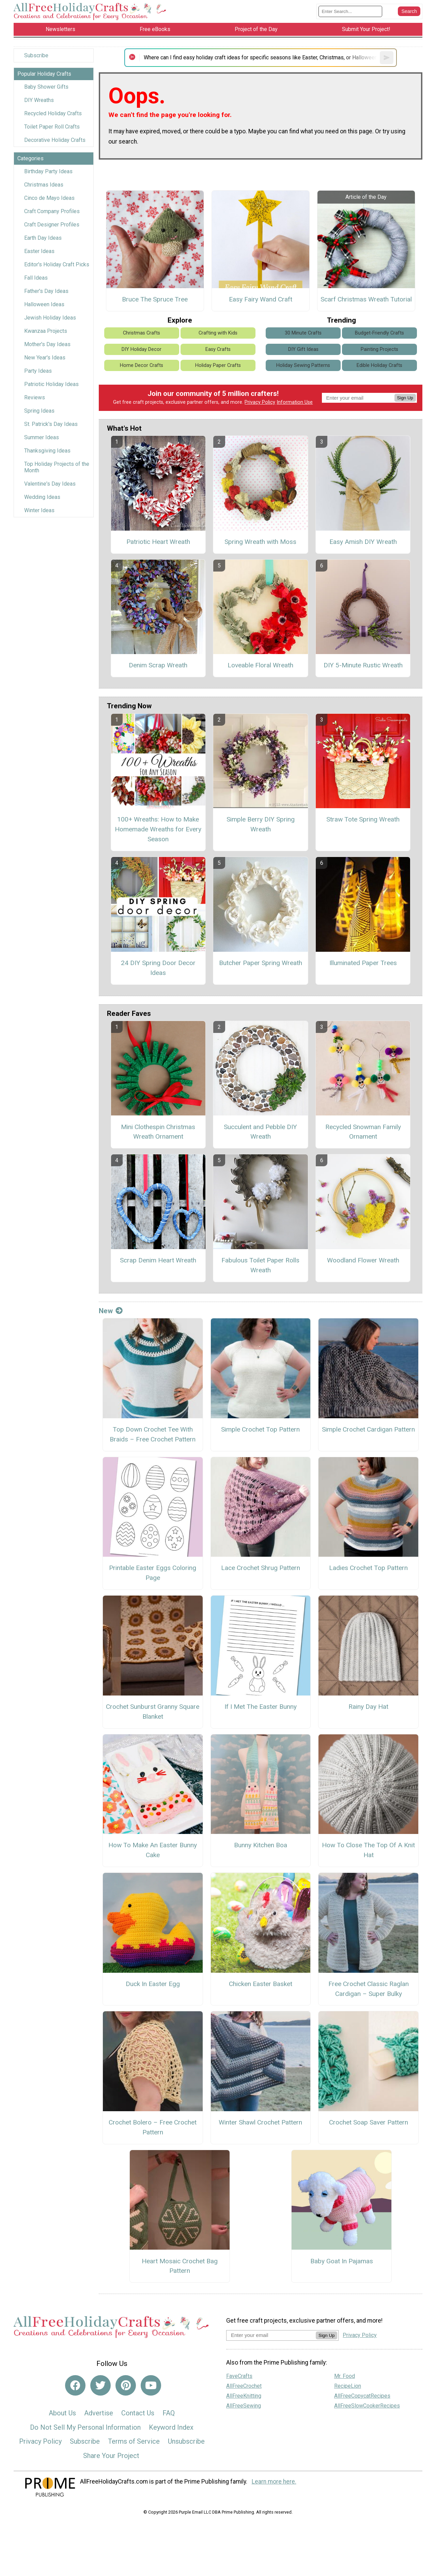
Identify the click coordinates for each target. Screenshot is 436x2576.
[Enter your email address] (271, 2335)
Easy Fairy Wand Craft (260, 299)
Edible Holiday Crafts (379, 365)
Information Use (295, 402)
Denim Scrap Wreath (158, 665)
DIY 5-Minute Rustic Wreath (363, 665)
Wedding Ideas (42, 497)
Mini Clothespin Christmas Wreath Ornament (158, 1132)
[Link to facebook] (75, 2385)
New (111, 1311)
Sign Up (405, 397)
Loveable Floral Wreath (260, 665)
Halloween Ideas (44, 304)
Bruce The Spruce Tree (155, 299)
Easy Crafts (218, 349)
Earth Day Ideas (43, 238)
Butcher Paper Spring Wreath (260, 963)
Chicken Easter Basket (260, 1984)
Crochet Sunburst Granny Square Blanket (152, 1711)
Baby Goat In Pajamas (341, 2261)
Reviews (34, 397)
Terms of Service (134, 2441)
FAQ (168, 2413)
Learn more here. (274, 2481)
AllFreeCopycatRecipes (362, 2396)
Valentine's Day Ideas (50, 483)
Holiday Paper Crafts (218, 365)
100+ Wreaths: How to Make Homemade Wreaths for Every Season (158, 829)
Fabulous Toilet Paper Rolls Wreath (260, 1265)
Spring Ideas (39, 411)
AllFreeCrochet (244, 2386)
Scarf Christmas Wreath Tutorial (366, 299)
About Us (62, 2413)
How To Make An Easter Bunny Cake (152, 1850)
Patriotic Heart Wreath (158, 542)
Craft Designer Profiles (51, 224)
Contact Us (137, 2413)
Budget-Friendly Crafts (379, 333)
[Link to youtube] (151, 2385)
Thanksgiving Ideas (47, 450)
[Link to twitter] (100, 2385)
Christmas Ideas (43, 184)
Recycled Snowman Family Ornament (363, 1132)
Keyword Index (171, 2427)
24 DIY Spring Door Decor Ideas (158, 968)
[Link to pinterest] (125, 2385)
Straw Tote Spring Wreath (363, 819)
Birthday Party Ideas (48, 171)
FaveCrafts (239, 2376)
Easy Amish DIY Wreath (363, 542)
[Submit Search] (409, 11)
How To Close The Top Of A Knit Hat (368, 1850)
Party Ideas (38, 371)
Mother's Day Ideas (47, 344)
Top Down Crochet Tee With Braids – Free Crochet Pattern (153, 1434)
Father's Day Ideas (46, 291)
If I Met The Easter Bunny (260, 1707)
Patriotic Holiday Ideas (51, 384)
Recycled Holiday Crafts (53, 113)
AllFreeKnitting (243, 2396)
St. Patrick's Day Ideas (51, 424)
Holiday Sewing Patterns (303, 365)
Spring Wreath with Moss (260, 542)
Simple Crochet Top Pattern (260, 1429)
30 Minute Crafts (303, 333)
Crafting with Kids (218, 333)
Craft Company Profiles (52, 211)
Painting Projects (379, 349)
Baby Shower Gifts (46, 87)
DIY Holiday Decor (141, 349)
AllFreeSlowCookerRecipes (367, 2405)
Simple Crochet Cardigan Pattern (368, 1429)
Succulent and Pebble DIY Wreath (260, 1132)
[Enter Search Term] (350, 11)
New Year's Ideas (44, 357)
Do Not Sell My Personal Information (85, 2427)
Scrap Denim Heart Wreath (158, 1260)
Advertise (98, 2413)
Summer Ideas (41, 437)
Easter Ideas (39, 251)
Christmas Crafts (141, 333)
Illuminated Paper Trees (363, 963)
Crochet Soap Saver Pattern (368, 2122)
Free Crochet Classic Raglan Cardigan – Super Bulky (368, 1989)
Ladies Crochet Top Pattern (368, 1568)
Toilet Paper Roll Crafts (52, 126)
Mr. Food (344, 2376)
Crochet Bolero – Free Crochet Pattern (153, 2127)
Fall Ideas (36, 278)
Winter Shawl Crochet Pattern (260, 2122)
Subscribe (36, 55)
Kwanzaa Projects (45, 331)
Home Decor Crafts (141, 365)
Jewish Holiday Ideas (50, 317)
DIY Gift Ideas (303, 349)
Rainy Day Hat (368, 1707)
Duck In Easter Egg (153, 1984)
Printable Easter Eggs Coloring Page (152, 1573)
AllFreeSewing (243, 2405)
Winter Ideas (39, 510)
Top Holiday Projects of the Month (56, 467)
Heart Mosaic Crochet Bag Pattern (180, 2266)
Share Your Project (111, 2456)
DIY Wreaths (39, 100)
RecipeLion (347, 2386)
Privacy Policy (260, 402)
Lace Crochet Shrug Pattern (260, 1568)
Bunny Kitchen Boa (260, 1845)
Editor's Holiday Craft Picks (56, 264)
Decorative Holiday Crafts (54, 140)
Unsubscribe (186, 2441)
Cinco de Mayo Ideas (49, 198)
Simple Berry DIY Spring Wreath (261, 824)
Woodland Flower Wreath (363, 1260)
